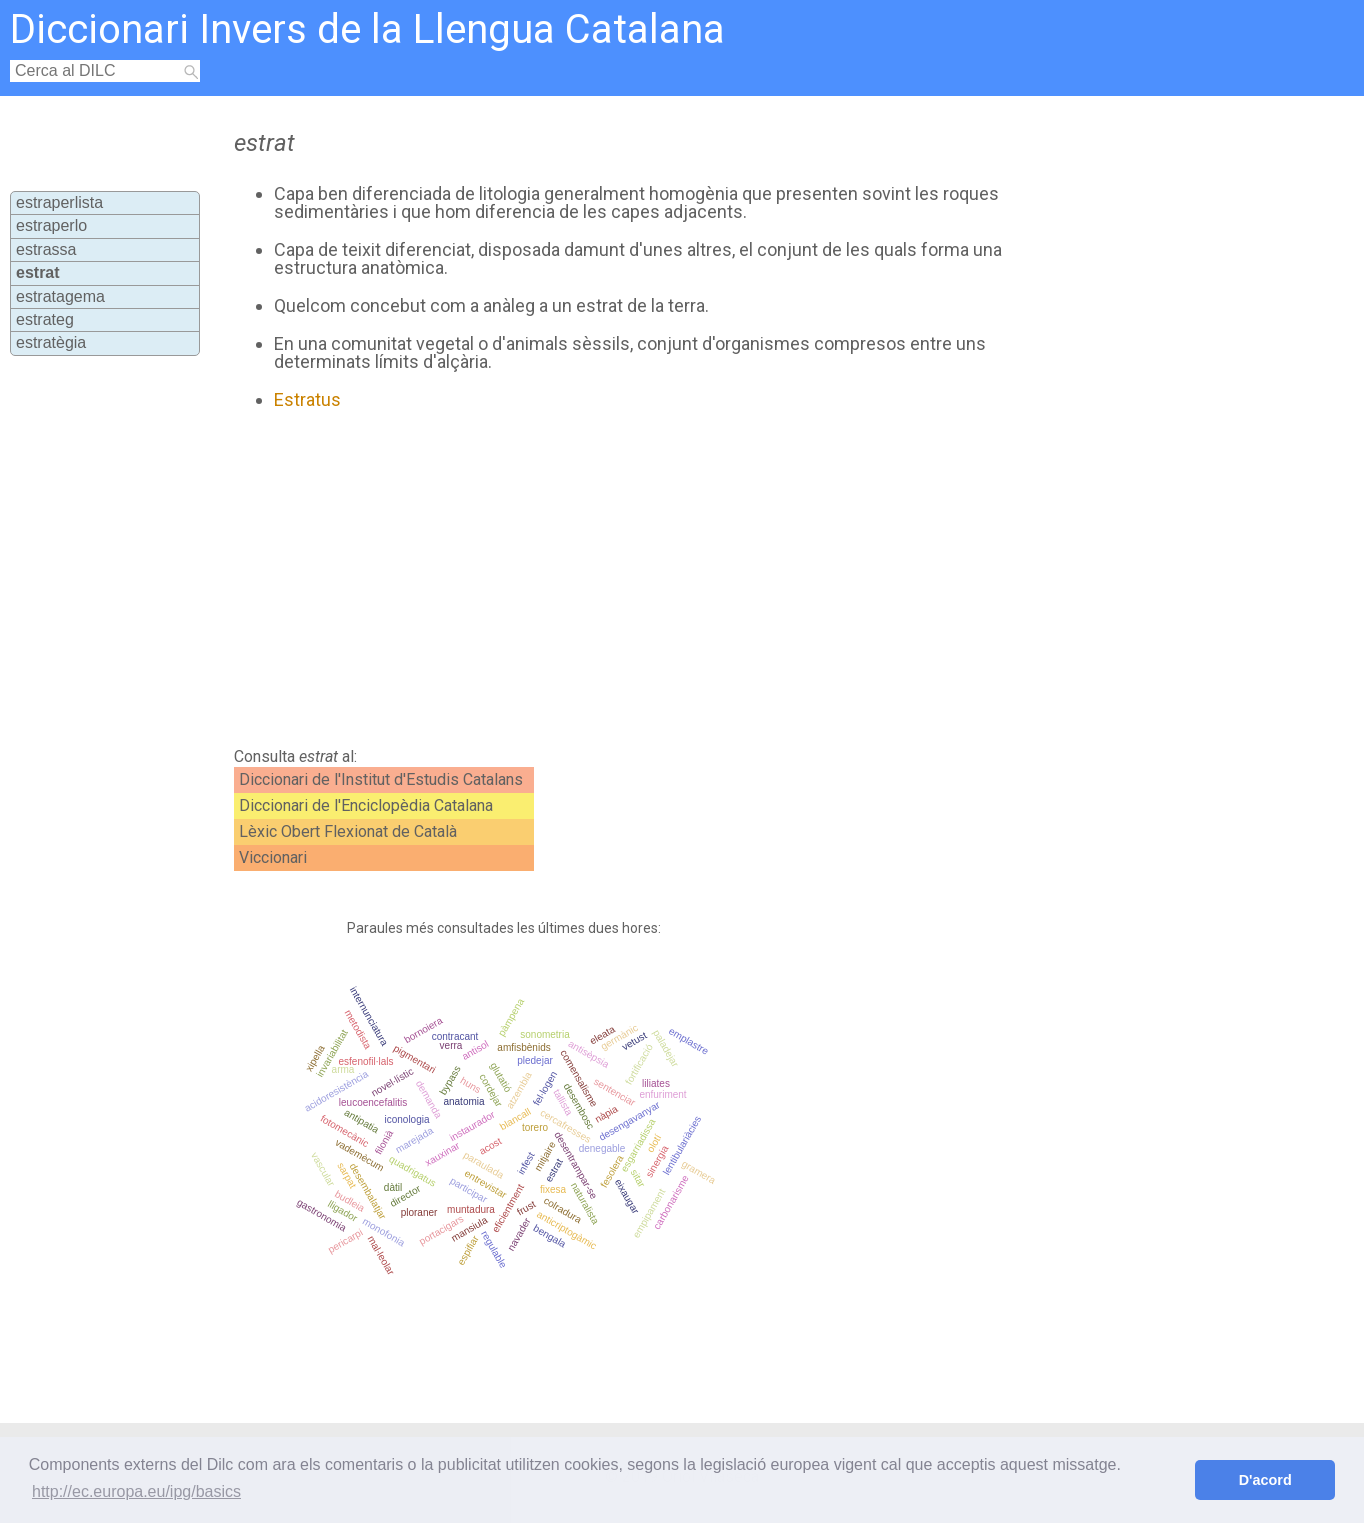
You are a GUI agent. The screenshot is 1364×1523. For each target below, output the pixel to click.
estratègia (51, 342)
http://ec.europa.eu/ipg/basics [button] (136, 1491)
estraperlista (59, 202)
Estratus (307, 399)
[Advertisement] (618, 579)
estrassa (46, 249)
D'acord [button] (1265, 1480)
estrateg (45, 319)
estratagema (60, 296)
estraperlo (51, 225)
